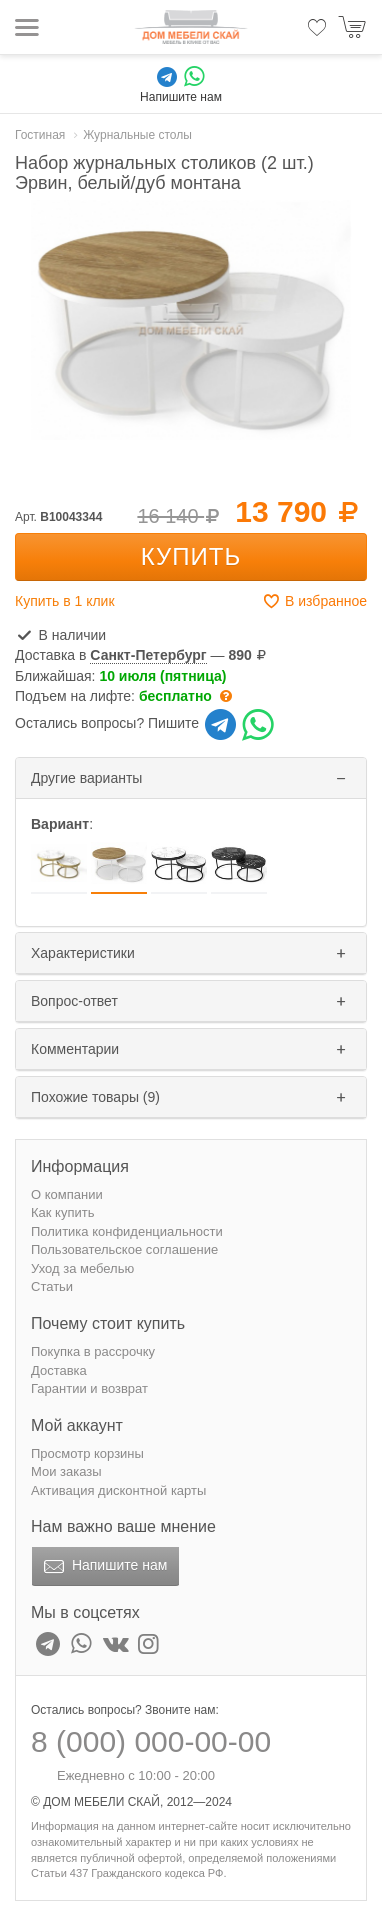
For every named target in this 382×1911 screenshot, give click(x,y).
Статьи (52, 1286)
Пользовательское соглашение (124, 1249)
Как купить (62, 1212)
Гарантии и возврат (89, 1388)
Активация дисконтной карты (118, 1490)
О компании (67, 1194)
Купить (191, 556)
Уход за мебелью (82, 1268)
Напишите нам (103, 1567)
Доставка (59, 1370)
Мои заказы (66, 1471)
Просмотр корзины (87, 1453)
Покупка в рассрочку (93, 1351)
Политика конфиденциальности (127, 1231)
